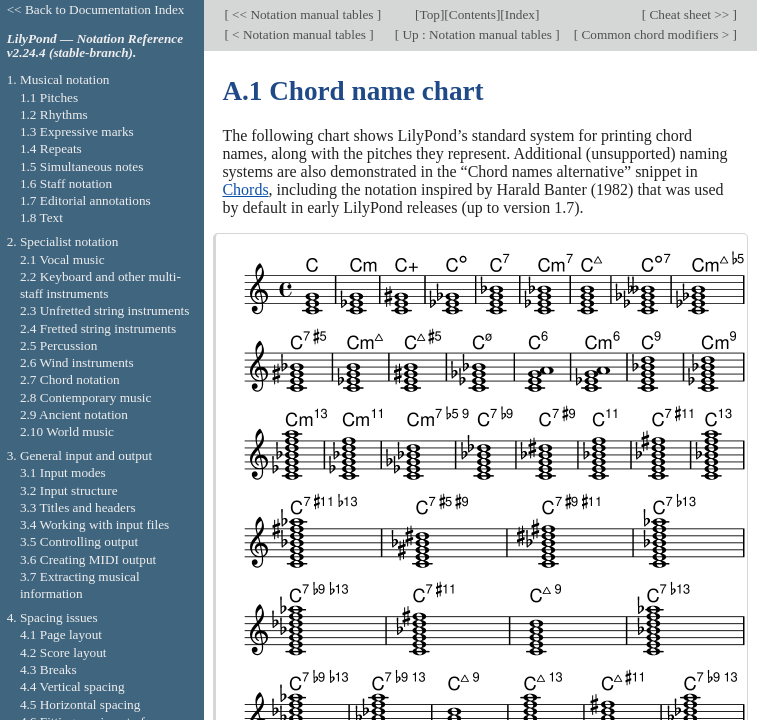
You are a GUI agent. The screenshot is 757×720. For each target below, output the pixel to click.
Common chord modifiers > (655, 34)
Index (520, 14)
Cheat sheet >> (689, 14)
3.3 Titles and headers (78, 507)
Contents (472, 14)
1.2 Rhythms (54, 114)
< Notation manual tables (299, 34)
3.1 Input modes (63, 472)
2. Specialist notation (63, 241)
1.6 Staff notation (66, 183)
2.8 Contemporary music (86, 397)
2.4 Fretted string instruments (98, 328)
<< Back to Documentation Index (96, 9)
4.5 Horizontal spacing (80, 704)
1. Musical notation (58, 79)
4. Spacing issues (52, 617)
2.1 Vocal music (62, 259)
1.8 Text (41, 217)
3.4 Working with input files (94, 524)
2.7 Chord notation (70, 379)
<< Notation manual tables (303, 14)
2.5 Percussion (58, 345)
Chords (245, 189)
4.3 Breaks (48, 669)
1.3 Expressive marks (77, 131)
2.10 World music (67, 431)
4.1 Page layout (61, 634)
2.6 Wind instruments (77, 362)
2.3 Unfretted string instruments (104, 310)
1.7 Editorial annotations (85, 200)
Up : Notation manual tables (477, 34)
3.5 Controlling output (79, 541)
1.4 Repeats (51, 148)
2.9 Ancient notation (74, 414)
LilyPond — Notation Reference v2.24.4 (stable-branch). (95, 46)
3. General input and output (80, 455)
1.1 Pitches (49, 97)
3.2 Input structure (69, 490)
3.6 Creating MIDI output (88, 559)
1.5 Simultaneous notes (81, 166)
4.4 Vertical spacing (72, 686)
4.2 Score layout (63, 652)
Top (429, 14)
